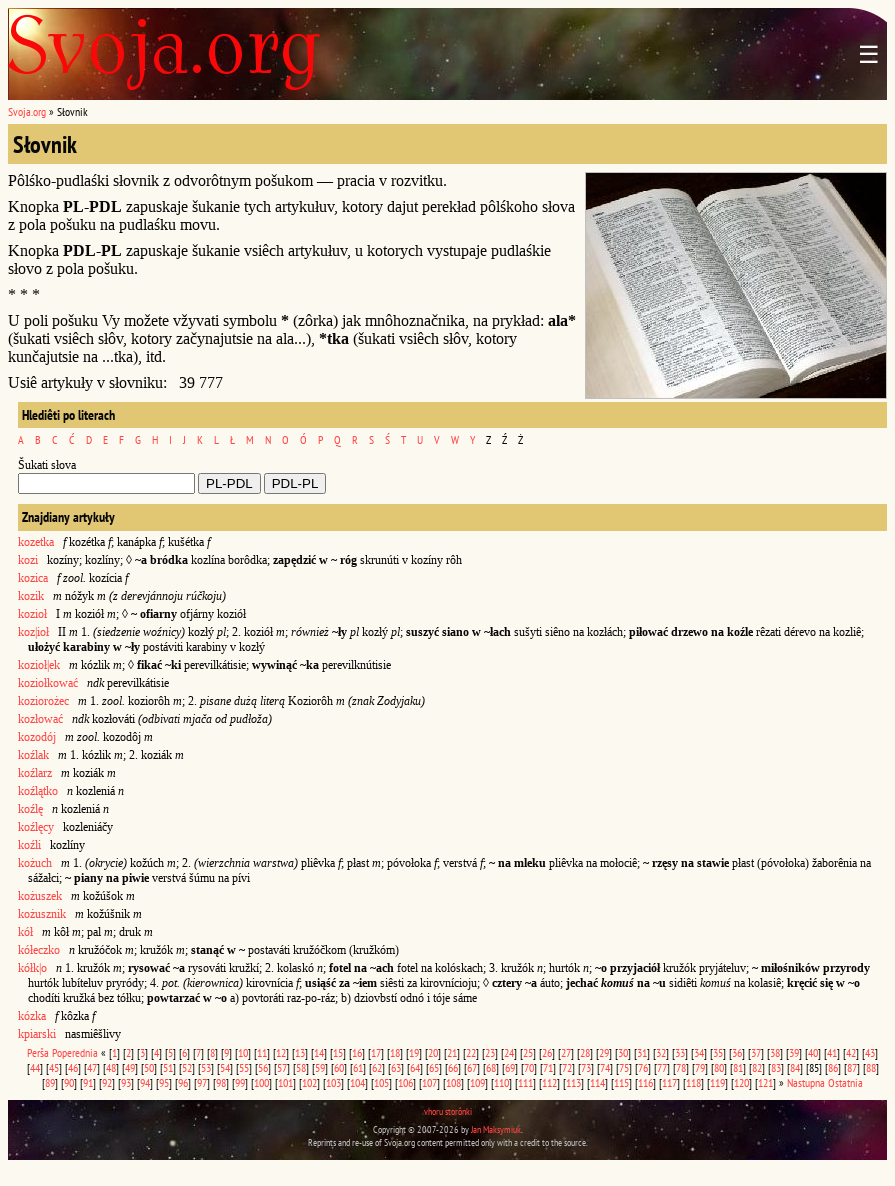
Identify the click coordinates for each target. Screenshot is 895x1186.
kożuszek (40, 896)
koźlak (33, 755)
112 (549, 1082)
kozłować (40, 719)
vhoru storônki (448, 1111)
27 (566, 1052)
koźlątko (38, 791)
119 (717, 1082)
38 (775, 1052)
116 (645, 1082)
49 (130, 1067)
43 (870, 1052)
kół (25, 932)
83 (776, 1067)
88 (871, 1067)
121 (765, 1082)
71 (548, 1067)
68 (491, 1067)
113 (573, 1082)
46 (73, 1067)
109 (477, 1082)
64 (415, 1067)
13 (300, 1052)
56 (263, 1067)
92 (107, 1082)
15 (338, 1052)
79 (700, 1067)
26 (547, 1052)
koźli (29, 845)
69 (510, 1067)
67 (472, 1067)
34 (699, 1052)
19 (414, 1052)
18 (395, 1052)
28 (585, 1052)
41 (832, 1052)
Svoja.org (27, 111)
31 (642, 1052)
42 (851, 1052)
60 (339, 1067)
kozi (28, 560)
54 (225, 1067)
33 (680, 1052)
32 (661, 1052)
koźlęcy (36, 827)
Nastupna (806, 1082)
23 (490, 1052)
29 (604, 1052)
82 (757, 1067)
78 (681, 1067)
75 (624, 1067)
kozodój (37, 737)
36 (737, 1052)
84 (795, 1067)
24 (509, 1052)
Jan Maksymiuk (496, 1129)
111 (525, 1082)
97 (202, 1082)
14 (319, 1052)
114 (597, 1082)
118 (693, 1082)
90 (69, 1082)
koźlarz (35, 773)
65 (434, 1067)
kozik (31, 596)
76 (643, 1067)
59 (320, 1067)
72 (567, 1067)
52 (187, 1067)
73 (586, 1067)
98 (221, 1082)
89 (50, 1082)
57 (282, 1067)
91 (88, 1082)
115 (621, 1082)
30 (623, 1052)
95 (164, 1082)
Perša (38, 1052)
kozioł (32, 614)
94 (145, 1082)
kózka (32, 1016)
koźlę (30, 809)
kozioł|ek (39, 665)
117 (669, 1082)
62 (377, 1067)
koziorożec (43, 701)
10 (243, 1052)
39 (794, 1052)
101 (285, 1082)
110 (501, 1082)
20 (433, 1052)
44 (35, 1067)
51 (168, 1067)
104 (357, 1082)
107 (429, 1082)
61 (358, 1067)
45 (54, 1067)
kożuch (35, 863)
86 (833, 1067)
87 (852, 1067)
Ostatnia (845, 1082)
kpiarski (37, 1034)
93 (126, 1082)
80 (719, 1067)
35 (718, 1052)
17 (376, 1052)
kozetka (36, 542)
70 (529, 1067)
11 (262, 1052)
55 (244, 1067)
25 (528, 1052)
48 (111, 1067)
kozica (33, 578)
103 (333, 1082)
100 (261, 1082)
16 (357, 1052)
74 (605, 1067)
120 (741, 1082)
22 (471, 1052)
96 (183, 1082)
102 (309, 1082)
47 (92, 1067)
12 (281, 1052)
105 (381, 1082)
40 (813, 1052)
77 (662, 1067)
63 (396, 1067)
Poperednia (75, 1052)
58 (301, 1067)
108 (453, 1082)
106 (405, 1082)
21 (452, 1052)
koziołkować (48, 683)
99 (240, 1082)
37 (756, 1052)
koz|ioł (33, 632)
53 (206, 1067)
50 (149, 1067)
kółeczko (39, 950)
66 (453, 1067)
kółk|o (32, 968)
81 (738, 1067)
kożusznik (42, 914)
